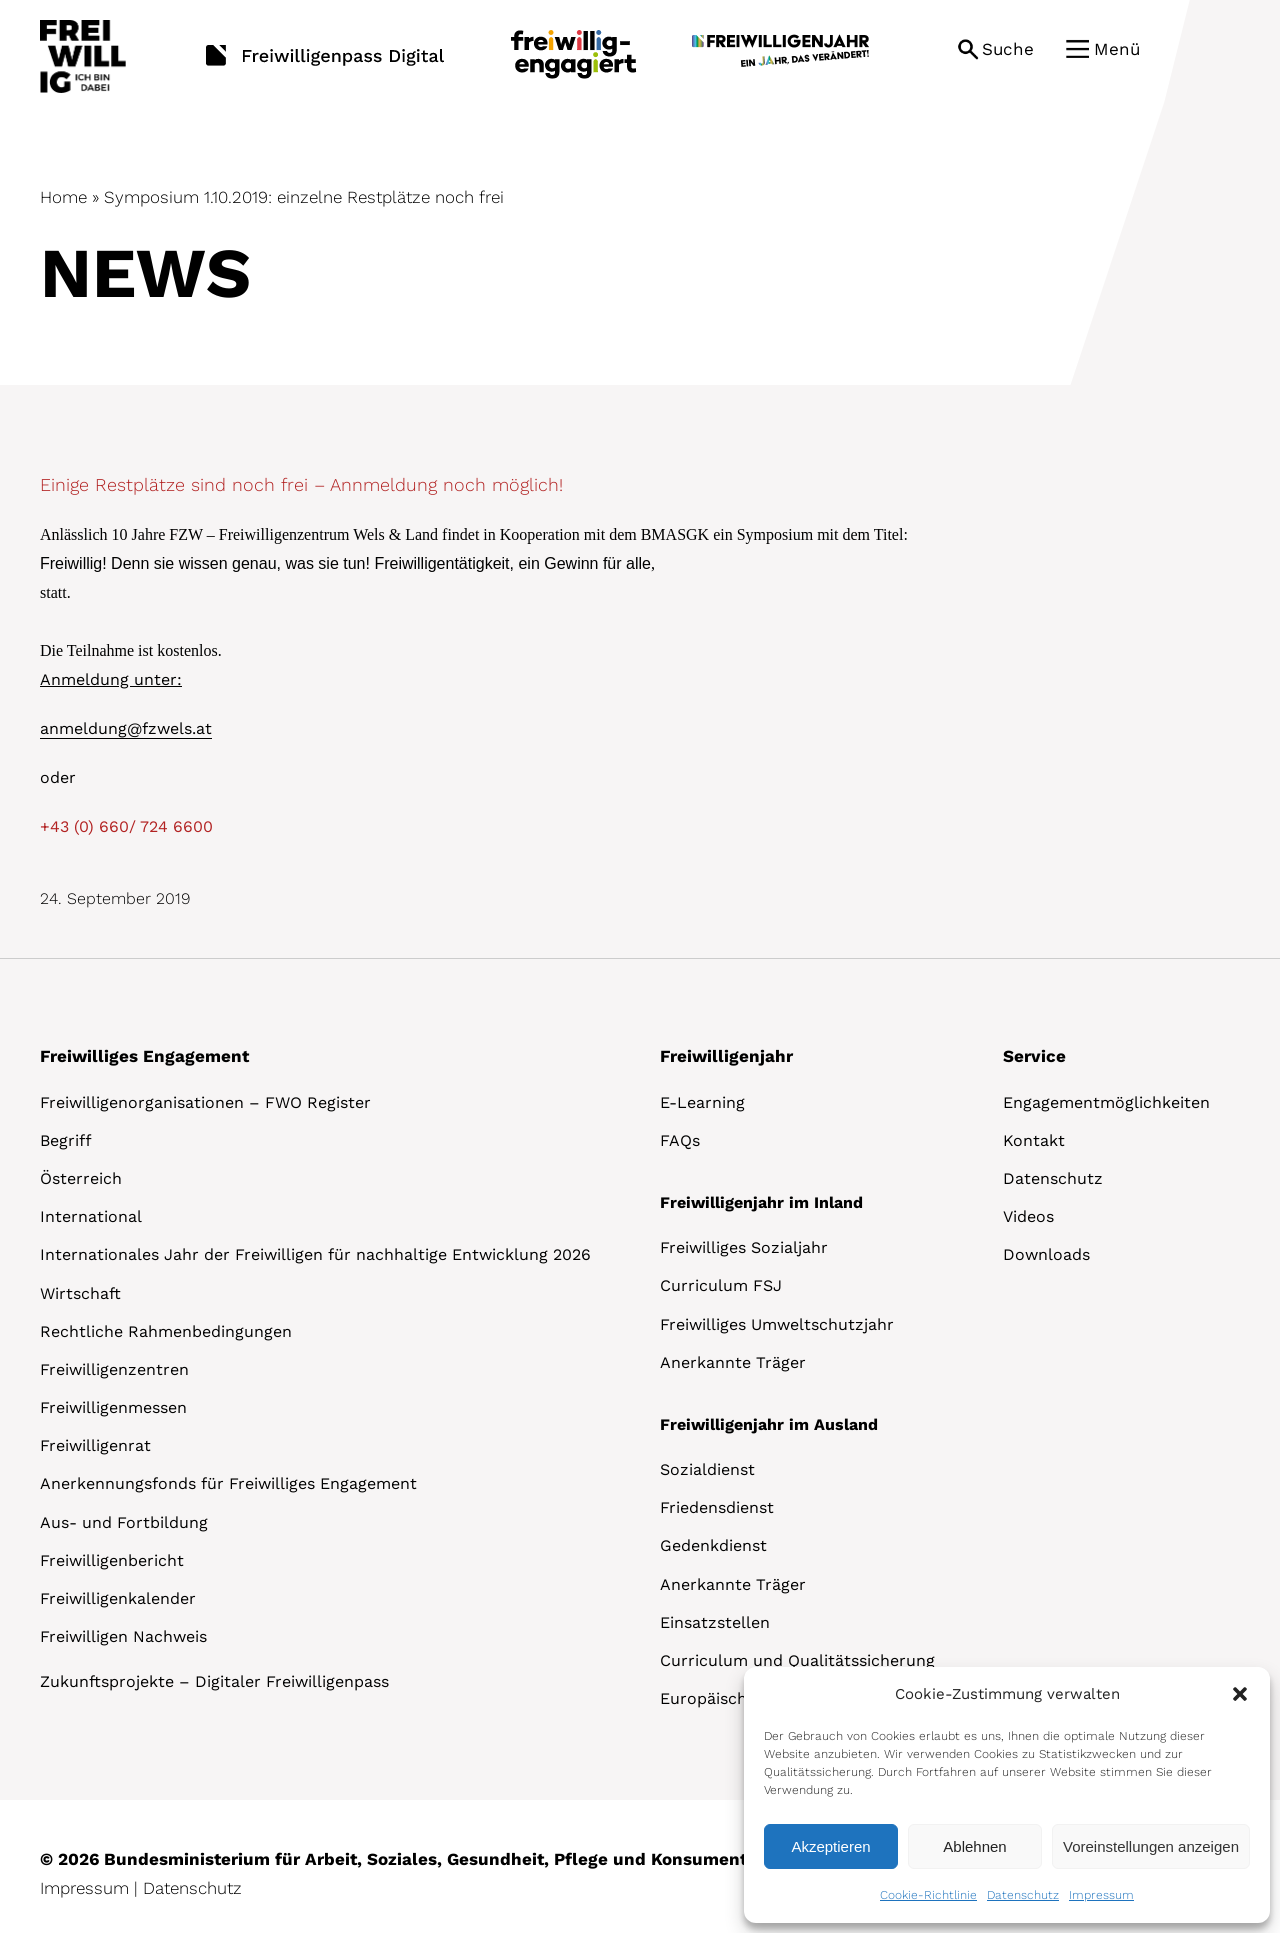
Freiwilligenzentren (114, 1369)
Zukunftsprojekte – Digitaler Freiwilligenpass (214, 1681)
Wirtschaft (80, 1293)
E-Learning (702, 1102)
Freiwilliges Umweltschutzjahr (777, 1324)
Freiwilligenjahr (726, 1056)
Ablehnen (974, 1846)
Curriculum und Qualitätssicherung (797, 1660)
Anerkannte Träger (733, 1362)
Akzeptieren (830, 1846)
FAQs (680, 1140)
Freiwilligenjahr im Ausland (769, 1424)
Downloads (1046, 1254)
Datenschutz (1023, 1895)
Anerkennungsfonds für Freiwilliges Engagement (228, 1483)
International (91, 1216)
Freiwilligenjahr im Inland (761, 1202)
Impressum (1101, 1895)
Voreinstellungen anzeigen (1151, 1846)
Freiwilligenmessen (113, 1407)
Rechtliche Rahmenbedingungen (166, 1331)
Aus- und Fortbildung (124, 1522)
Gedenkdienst (713, 1545)
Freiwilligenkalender (118, 1598)
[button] (1240, 1694)
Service (1034, 1056)
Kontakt (1034, 1140)
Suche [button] (1008, 49)
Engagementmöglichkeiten (1106, 1102)
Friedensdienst (717, 1507)
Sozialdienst (707, 1469)
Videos (1028, 1216)
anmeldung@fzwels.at (126, 728)
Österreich (81, 1178)
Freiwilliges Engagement (144, 1056)
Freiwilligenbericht (112, 1560)
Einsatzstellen (715, 1622)
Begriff (66, 1140)
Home (63, 197)
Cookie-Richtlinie (928, 1895)
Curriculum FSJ (721, 1285)
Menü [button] (1117, 49)
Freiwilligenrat (95, 1445)
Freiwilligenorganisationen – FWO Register (205, 1102)
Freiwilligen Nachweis (123, 1636)
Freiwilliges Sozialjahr (744, 1247)
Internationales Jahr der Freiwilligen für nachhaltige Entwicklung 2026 (315, 1254)
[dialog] (1007, 1795)
